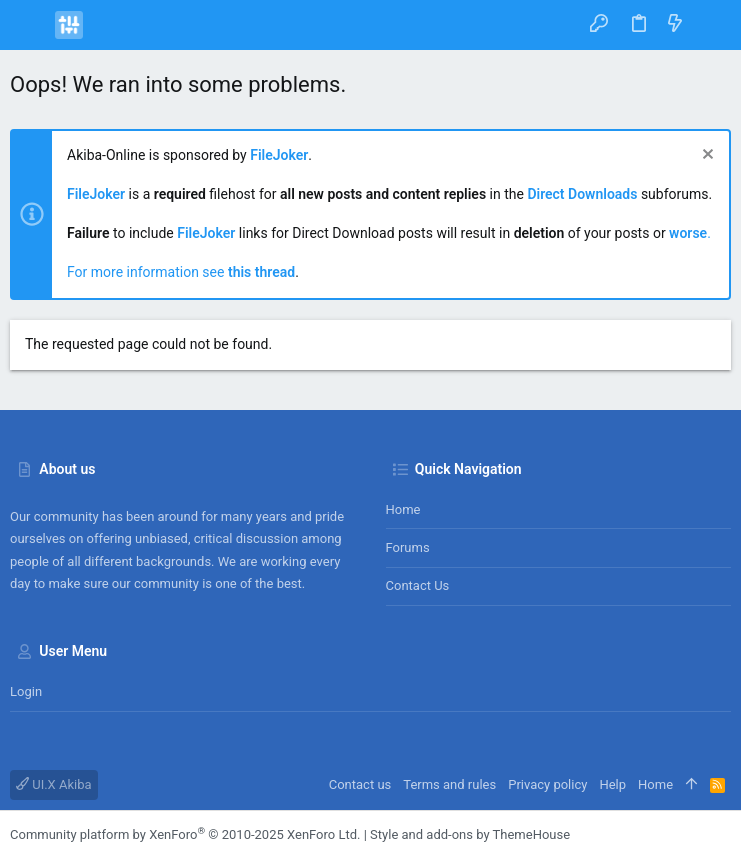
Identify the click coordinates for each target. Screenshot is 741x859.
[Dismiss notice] (705, 156)
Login (26, 691)
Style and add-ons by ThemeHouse (470, 834)
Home (403, 509)
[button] (30, 25)
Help (612, 784)
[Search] (711, 25)
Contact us (418, 585)
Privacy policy (547, 784)
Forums (408, 547)
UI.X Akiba (54, 784)
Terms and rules (449, 784)
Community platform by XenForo (185, 834)
